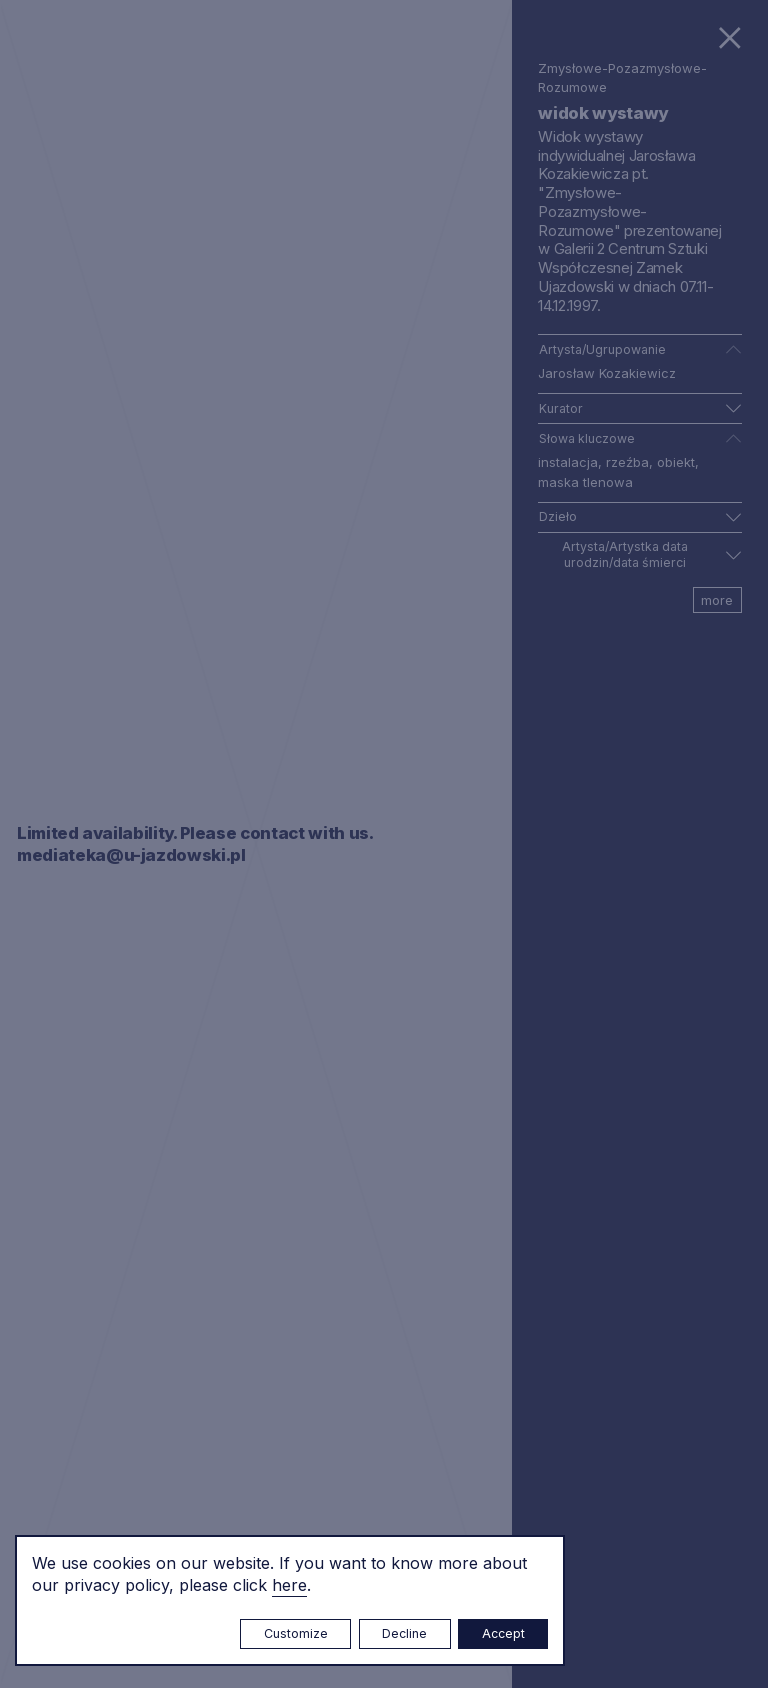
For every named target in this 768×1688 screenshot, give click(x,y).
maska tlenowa (585, 482)
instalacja (568, 462)
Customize (296, 1633)
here (289, 1585)
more (717, 600)
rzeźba (627, 462)
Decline (404, 1633)
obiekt (676, 462)
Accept (503, 1633)
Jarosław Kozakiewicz (607, 373)
